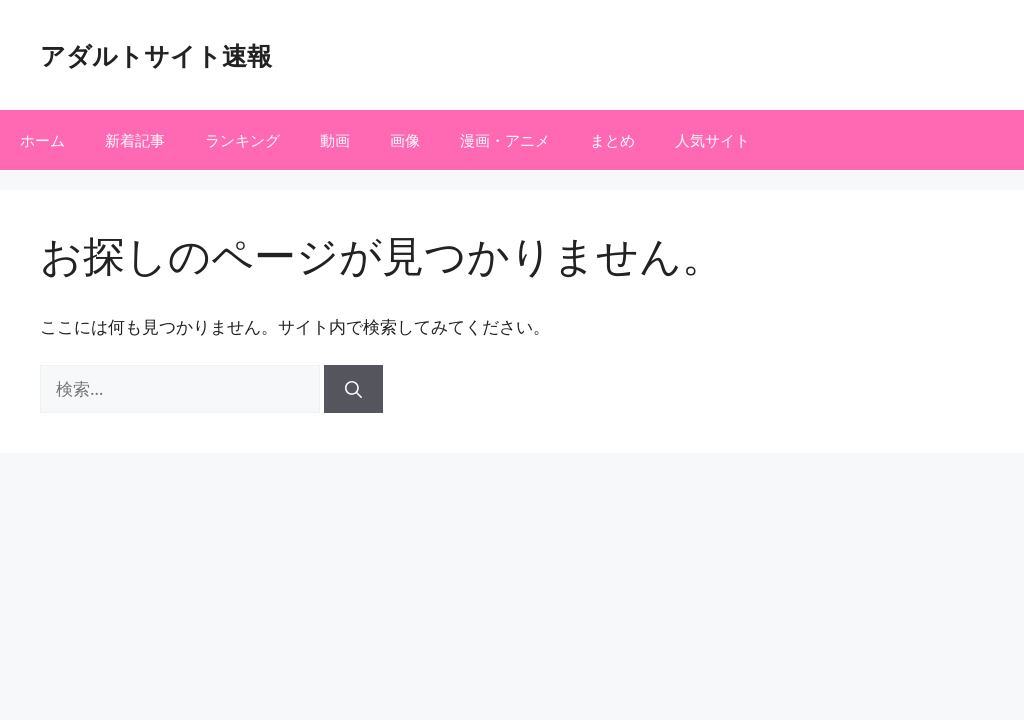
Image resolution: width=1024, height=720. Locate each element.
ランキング (242, 140)
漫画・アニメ (505, 140)
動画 (335, 140)
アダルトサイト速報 (156, 55)
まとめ (612, 140)
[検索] (353, 389)
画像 (405, 140)
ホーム (42, 140)
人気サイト (712, 140)
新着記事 (135, 140)
